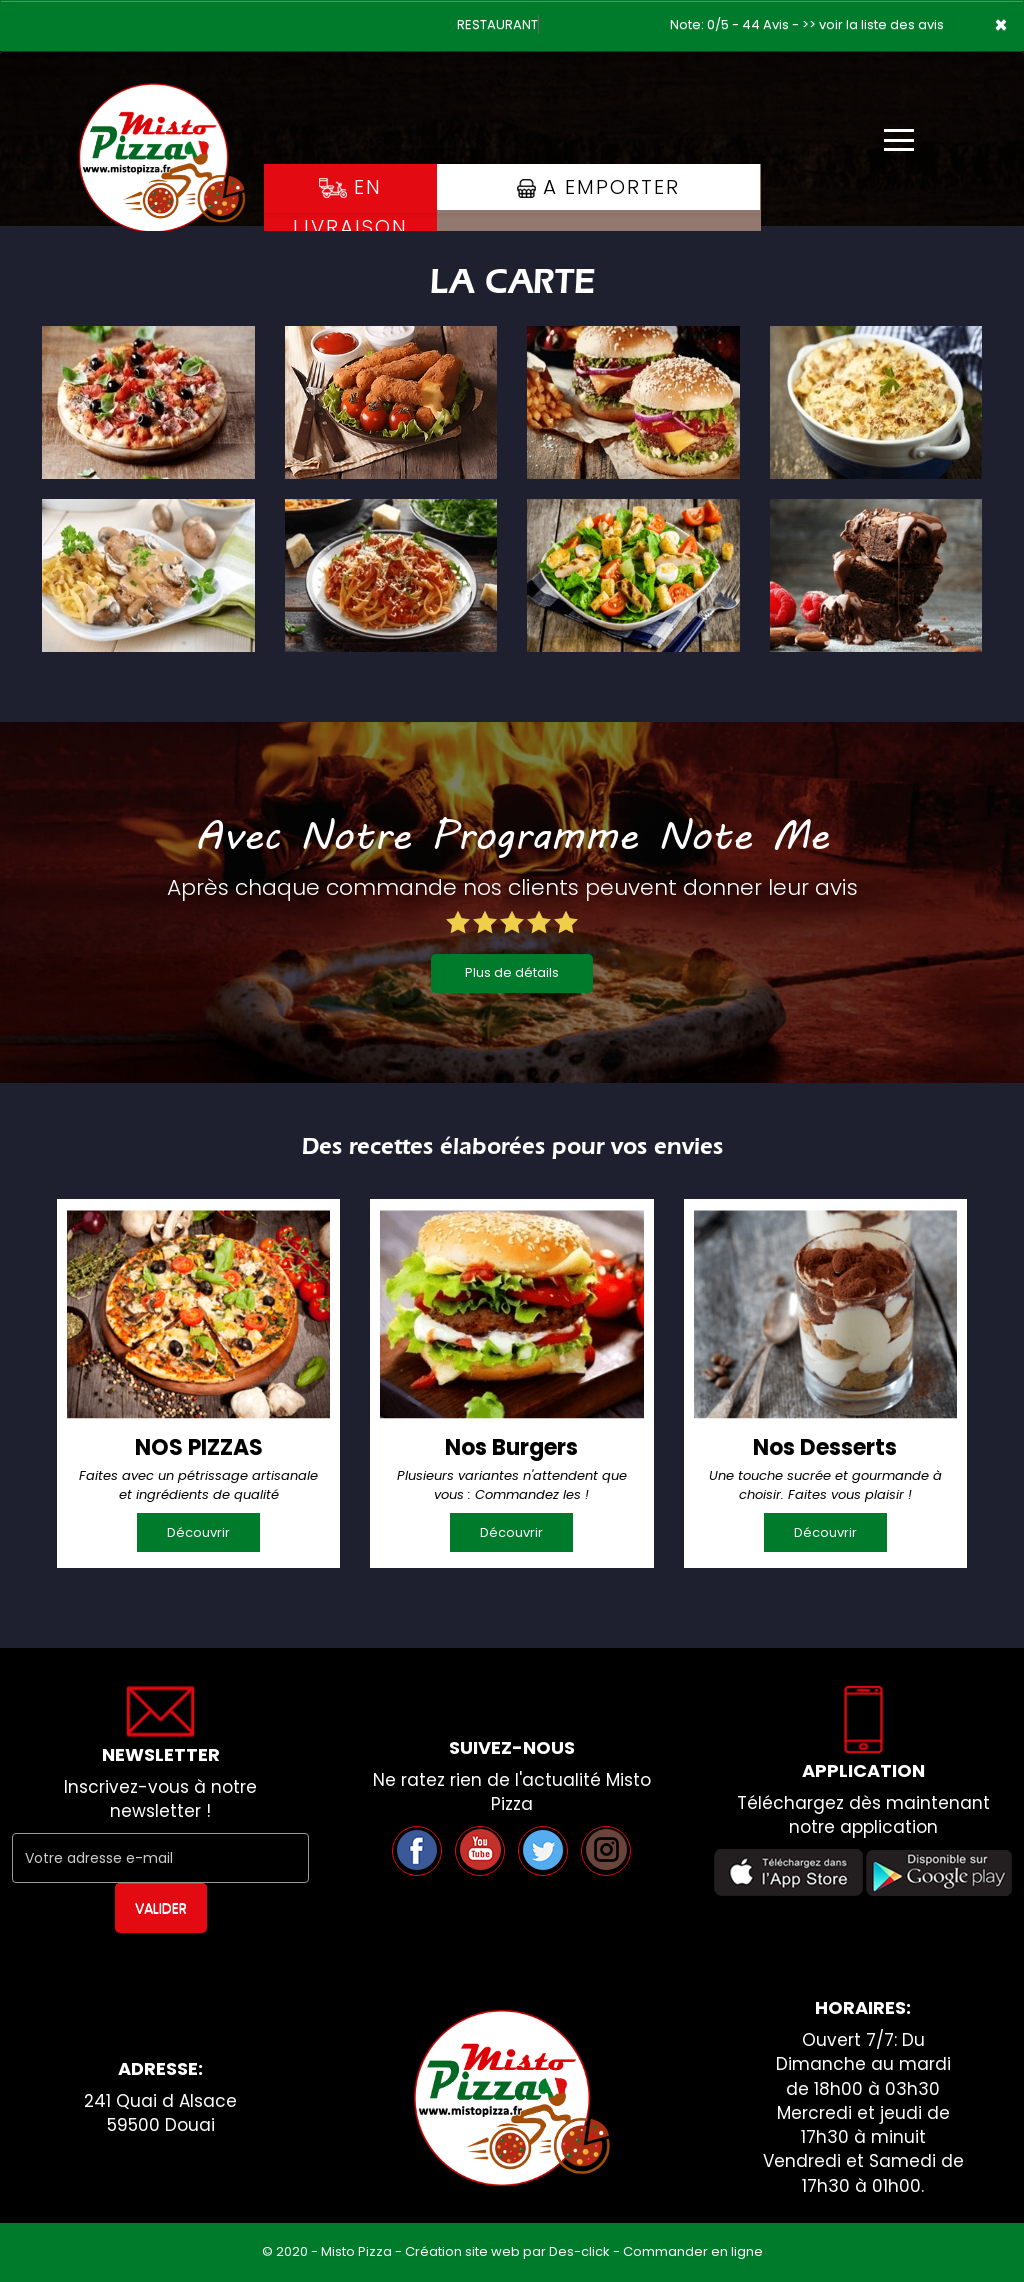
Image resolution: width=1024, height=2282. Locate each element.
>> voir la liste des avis (873, 24)
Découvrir (198, 1532)
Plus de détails (512, 972)
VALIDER (161, 1908)
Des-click (579, 2251)
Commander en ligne (693, 2251)
